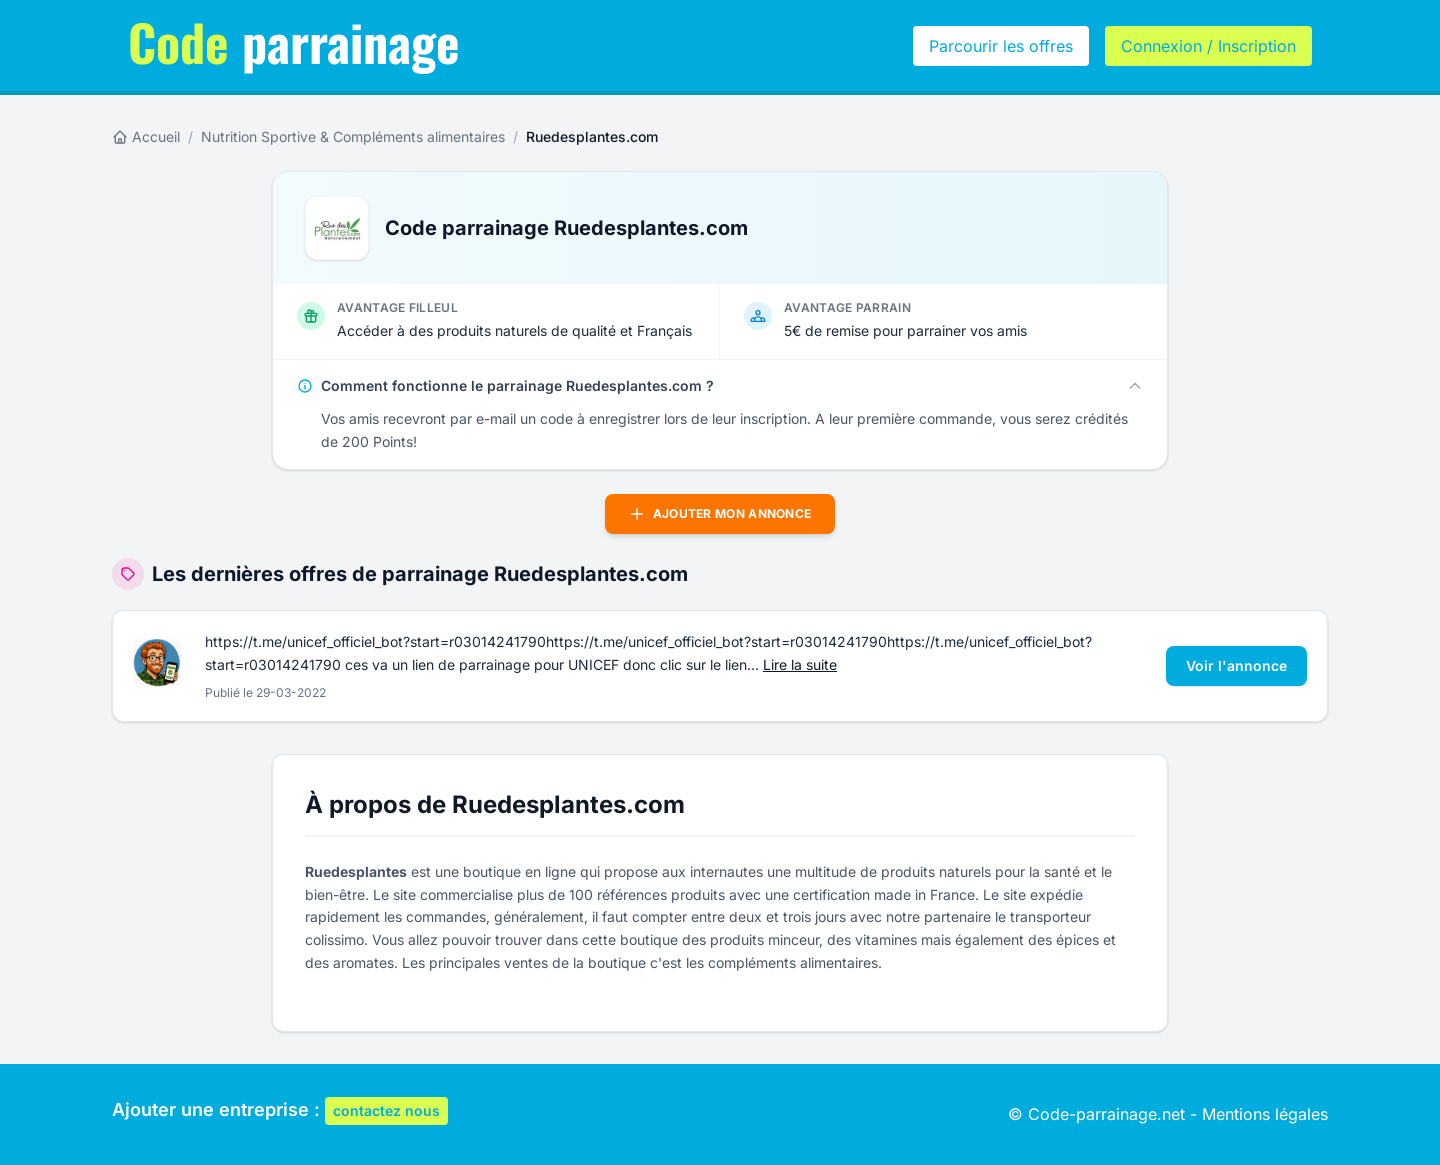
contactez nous (386, 1110)
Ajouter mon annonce (720, 514)
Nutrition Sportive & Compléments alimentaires (353, 136)
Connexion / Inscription (1208, 46)
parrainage (294, 41)
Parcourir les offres (1001, 46)
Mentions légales (1265, 1114)
